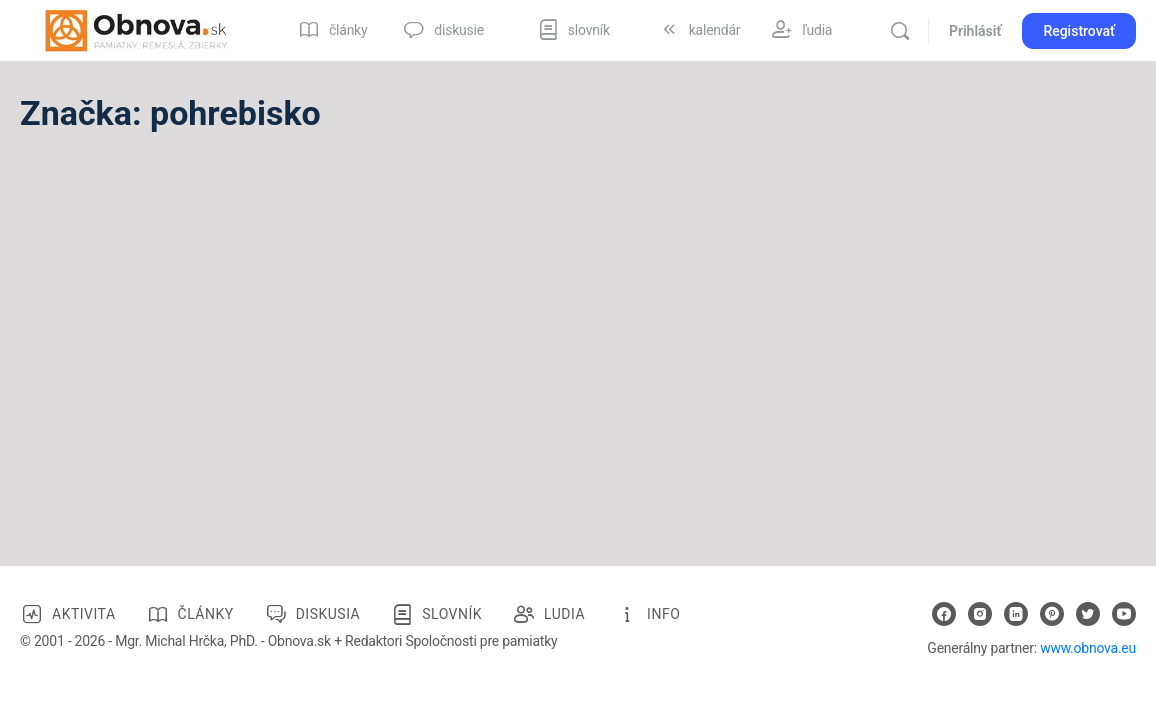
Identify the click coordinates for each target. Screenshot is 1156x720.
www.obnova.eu (1088, 648)
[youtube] (1124, 614)
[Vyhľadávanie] (900, 31)
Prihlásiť (975, 31)
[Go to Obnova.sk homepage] (136, 29)
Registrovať (1079, 31)
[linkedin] (1016, 614)
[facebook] (944, 614)
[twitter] (1088, 614)
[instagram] (980, 614)
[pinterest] (1052, 614)
